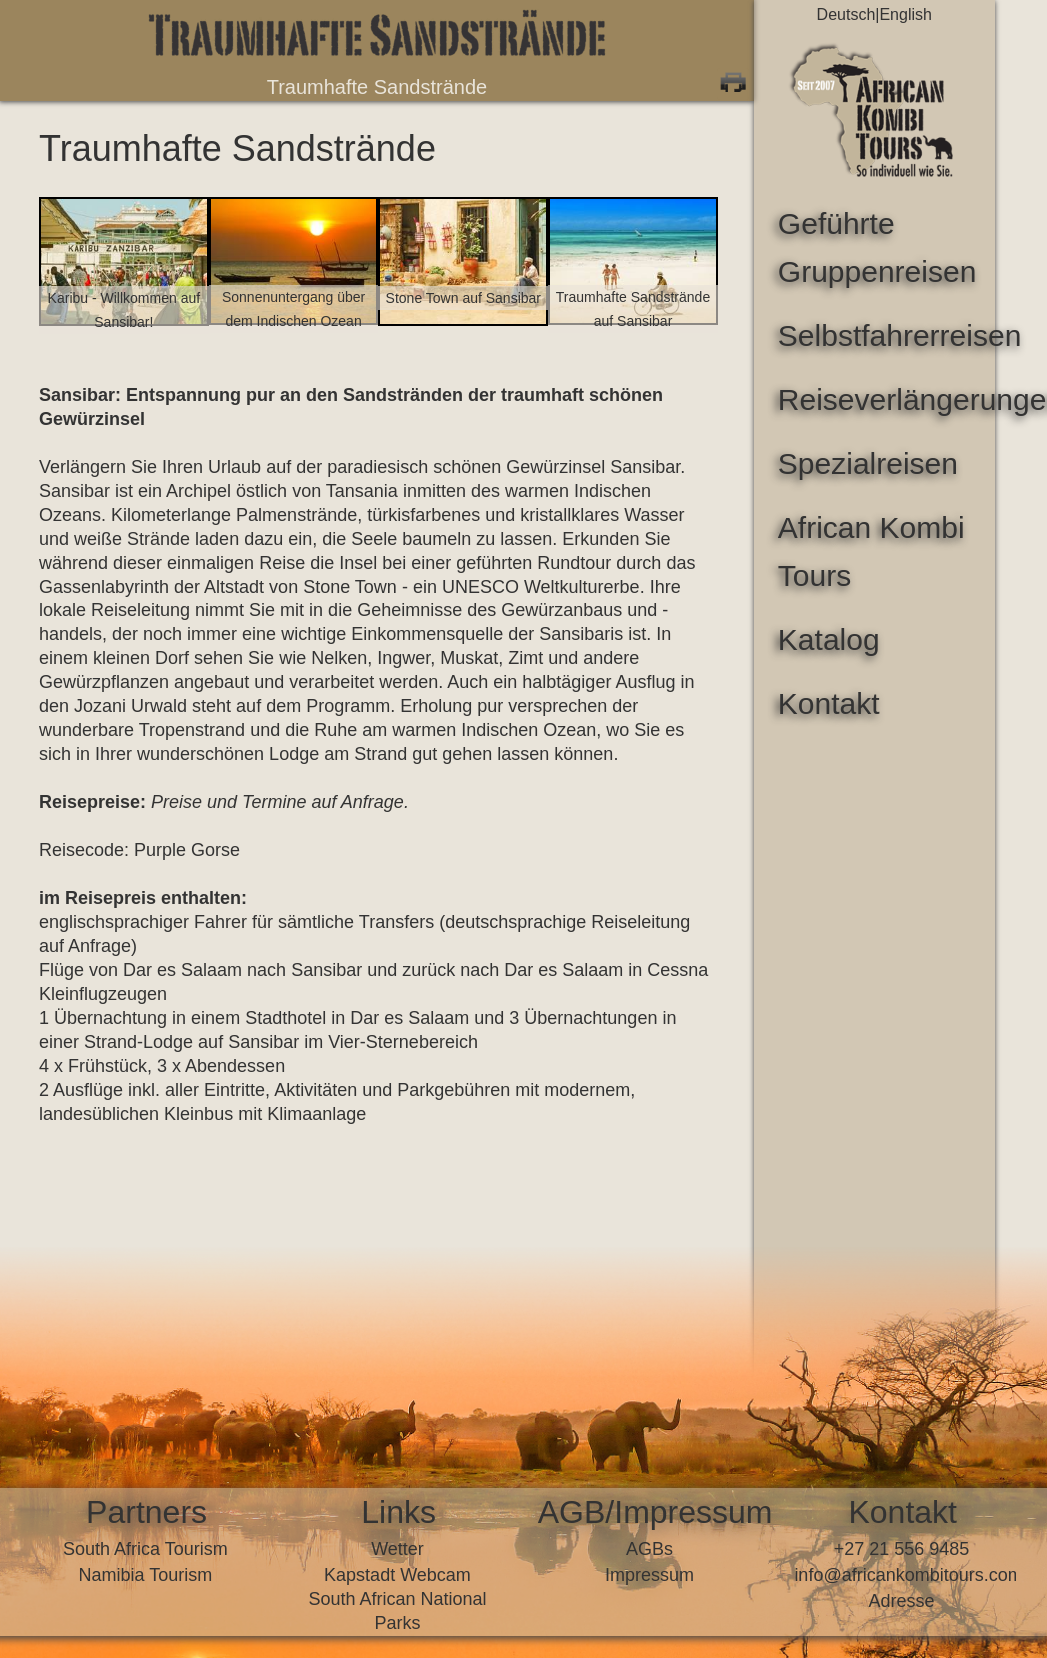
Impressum (649, 1575)
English (905, 14)
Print (733, 80)
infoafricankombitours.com (901, 1575)
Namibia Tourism (146, 1575)
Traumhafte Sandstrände (377, 87)
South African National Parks (397, 1611)
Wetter (397, 1549)
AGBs (649, 1549)
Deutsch (846, 14)
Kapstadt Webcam (397, 1575)
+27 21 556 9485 (902, 1549)
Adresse (902, 1601)
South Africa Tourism (145, 1549)
